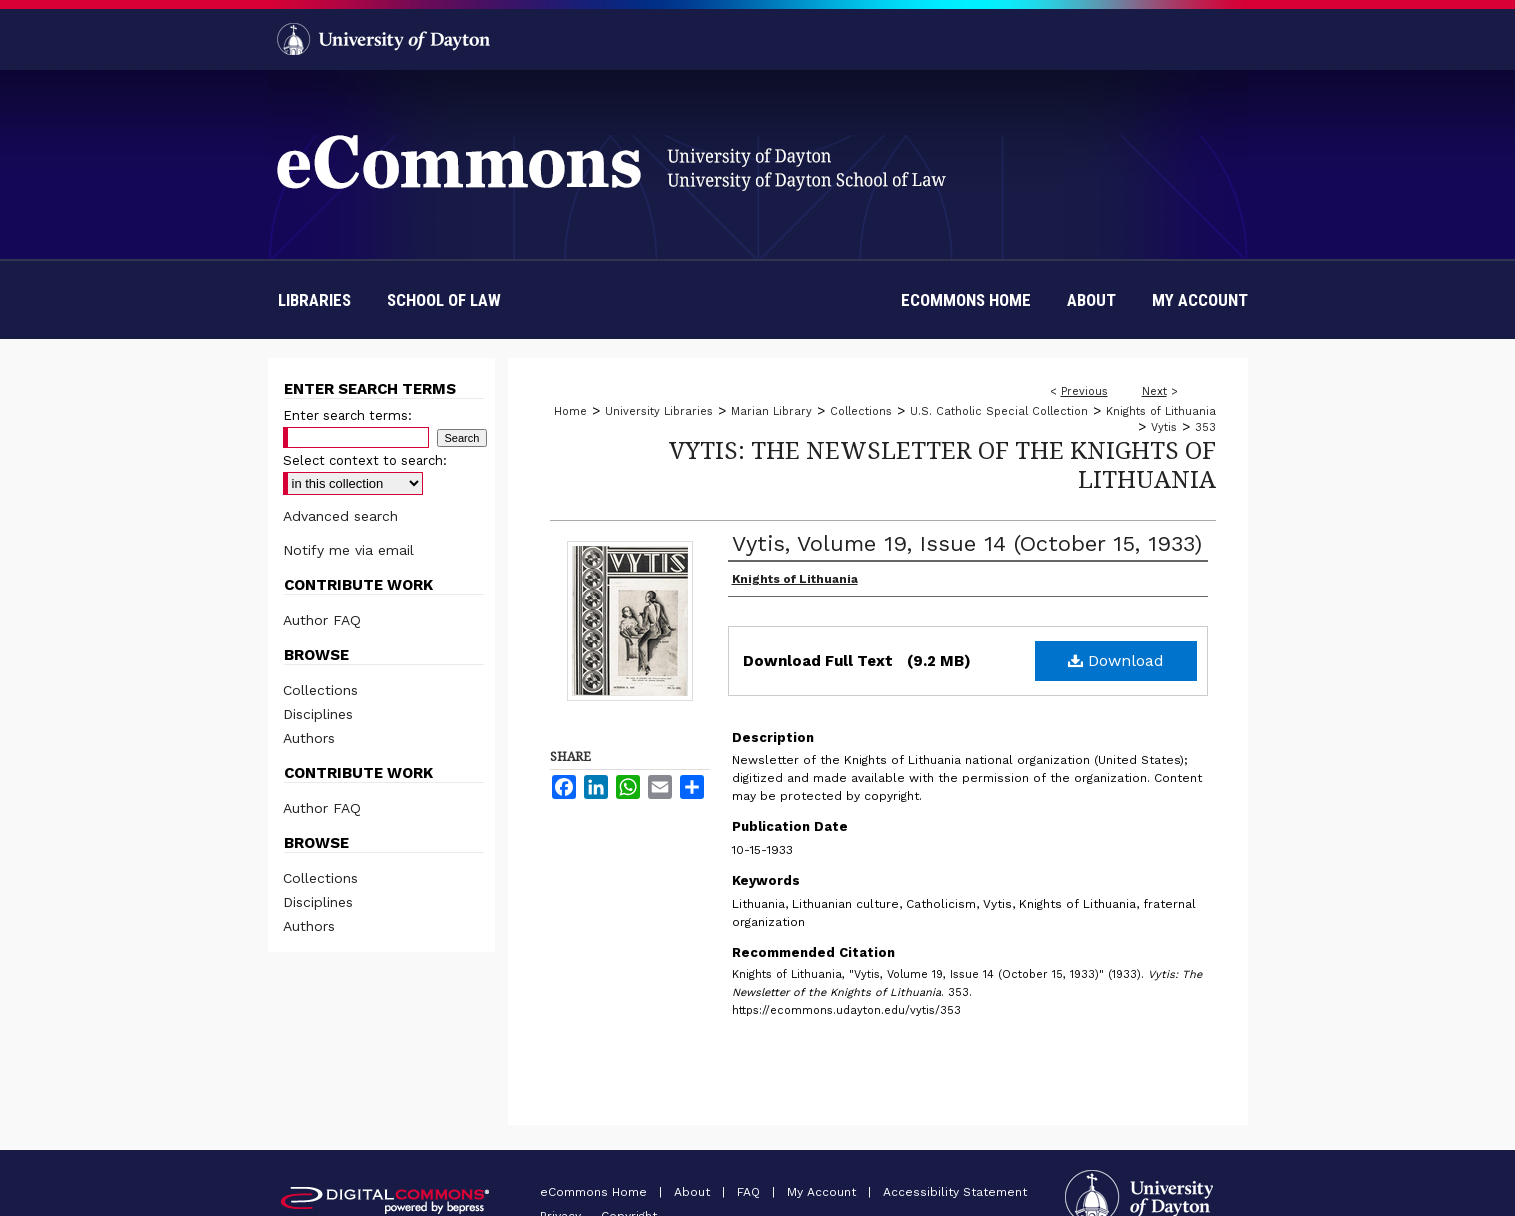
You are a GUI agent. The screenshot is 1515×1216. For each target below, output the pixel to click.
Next (1154, 391)
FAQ (750, 1192)
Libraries (314, 300)
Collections (861, 411)
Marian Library (771, 411)
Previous (1084, 391)
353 (1205, 427)
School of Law (444, 300)
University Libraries (659, 411)
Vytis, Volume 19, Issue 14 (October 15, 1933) (967, 543)
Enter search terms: (347, 415)
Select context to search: (365, 460)
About (694, 1192)
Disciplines (318, 714)
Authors (309, 738)
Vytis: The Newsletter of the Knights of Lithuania (942, 464)
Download (1116, 660)
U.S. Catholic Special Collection (999, 411)
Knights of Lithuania (1161, 411)
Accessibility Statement (955, 1192)
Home (570, 411)
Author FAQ (322, 620)
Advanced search (340, 516)
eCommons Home (595, 1192)
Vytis (1164, 427)
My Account (823, 1192)
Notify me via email (348, 550)
